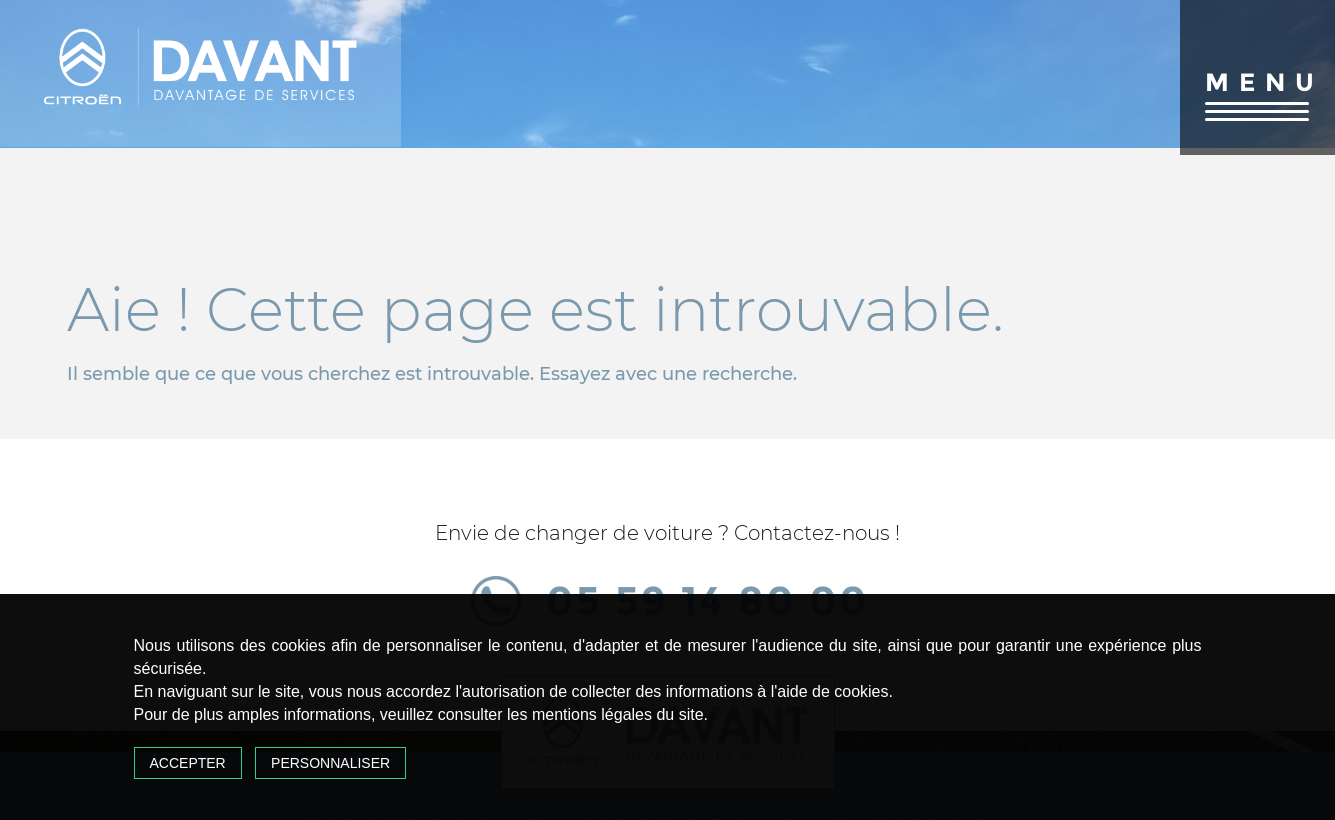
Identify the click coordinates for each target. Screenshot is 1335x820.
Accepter (188, 763)
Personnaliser (330, 763)
